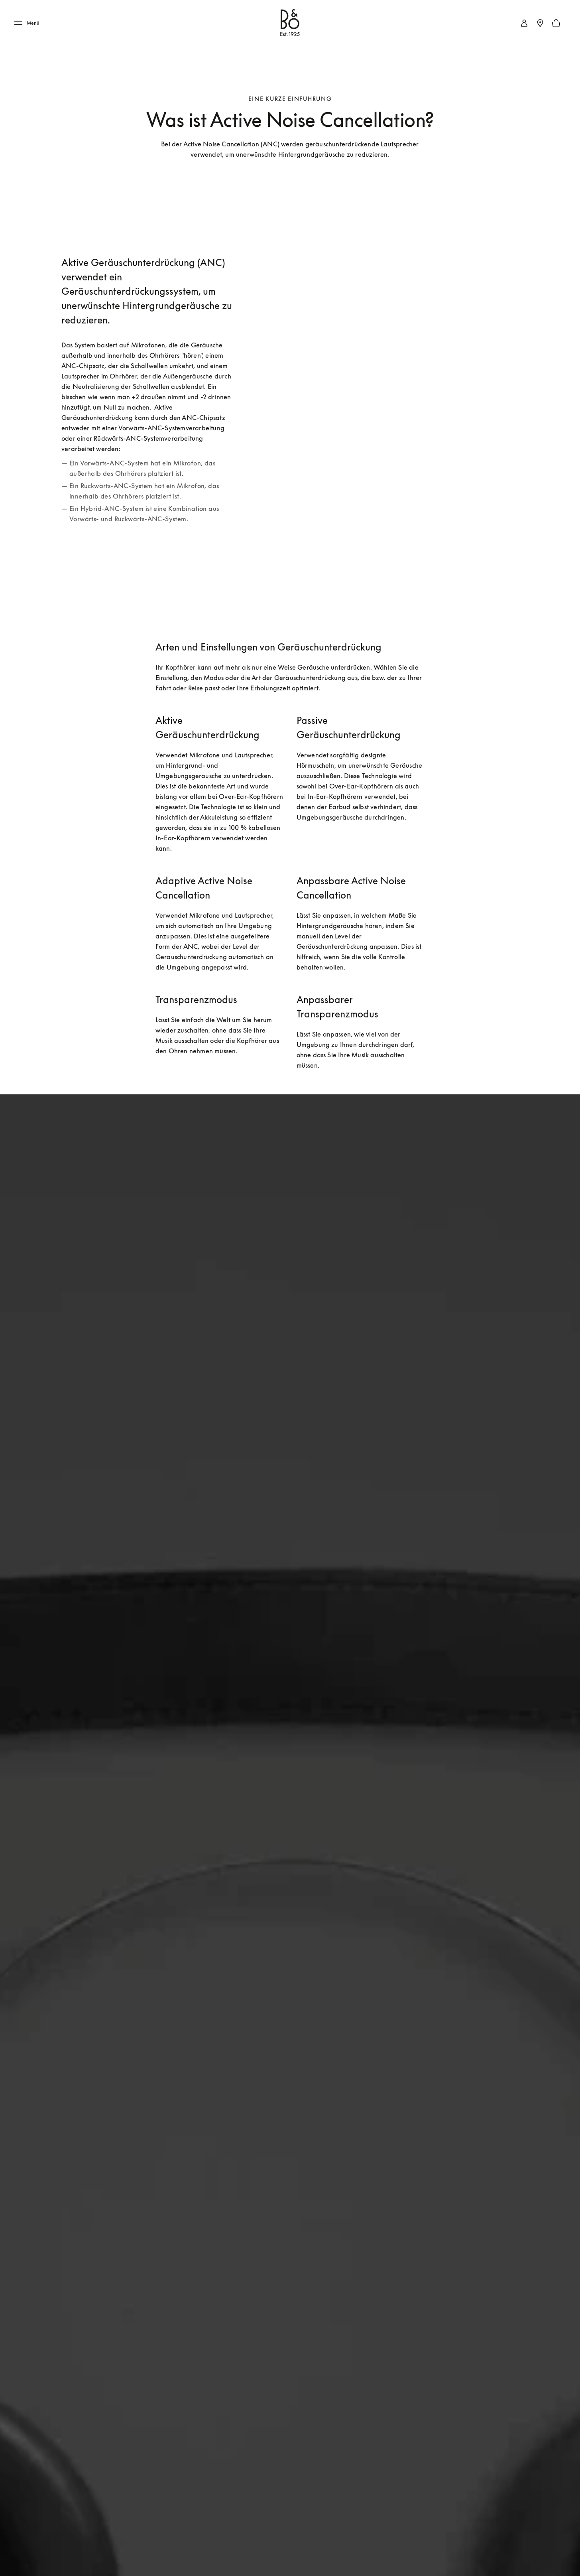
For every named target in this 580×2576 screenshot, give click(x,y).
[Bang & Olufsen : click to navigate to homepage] (290, 23)
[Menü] (29, 23)
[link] (524, 23)
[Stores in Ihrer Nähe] (540, 23)
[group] (431, 389)
